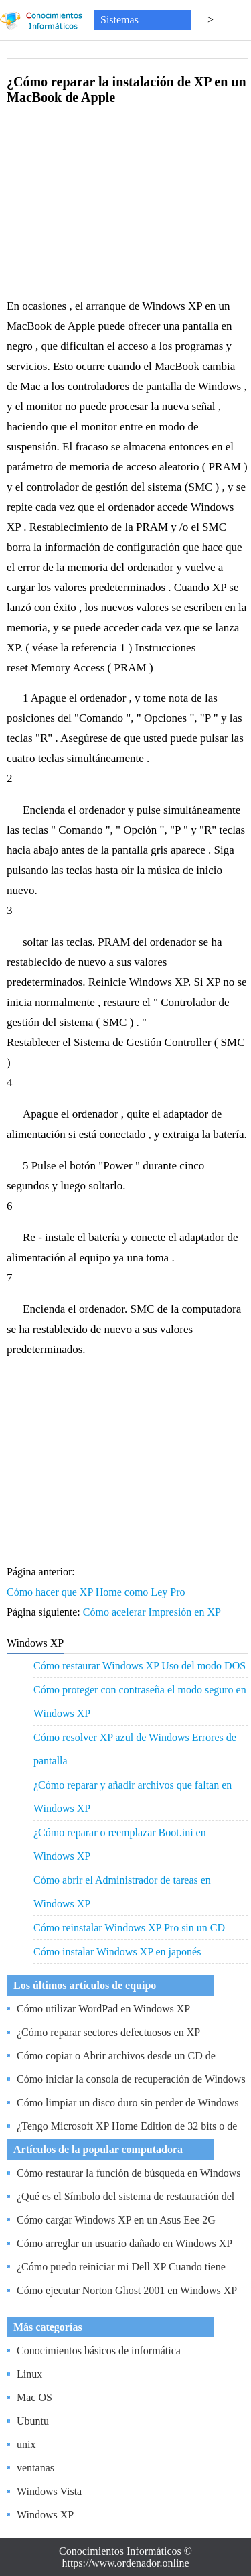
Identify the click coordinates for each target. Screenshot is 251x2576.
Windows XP (45, 2514)
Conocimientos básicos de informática (99, 2350)
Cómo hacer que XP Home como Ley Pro (97, 1592)
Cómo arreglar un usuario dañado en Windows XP (124, 2243)
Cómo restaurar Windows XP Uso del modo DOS (139, 1665)
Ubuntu (33, 2421)
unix (26, 2444)
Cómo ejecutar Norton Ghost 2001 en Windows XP (127, 2290)
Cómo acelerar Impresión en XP (153, 1612)
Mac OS (34, 2397)
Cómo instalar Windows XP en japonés (117, 1951)
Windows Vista (49, 2491)
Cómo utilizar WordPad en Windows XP (103, 2008)
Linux (29, 2374)
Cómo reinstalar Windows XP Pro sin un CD (129, 1927)
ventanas (35, 2467)
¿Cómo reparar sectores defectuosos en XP (108, 2032)
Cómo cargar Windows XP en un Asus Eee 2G (116, 2220)
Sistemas (119, 19)
